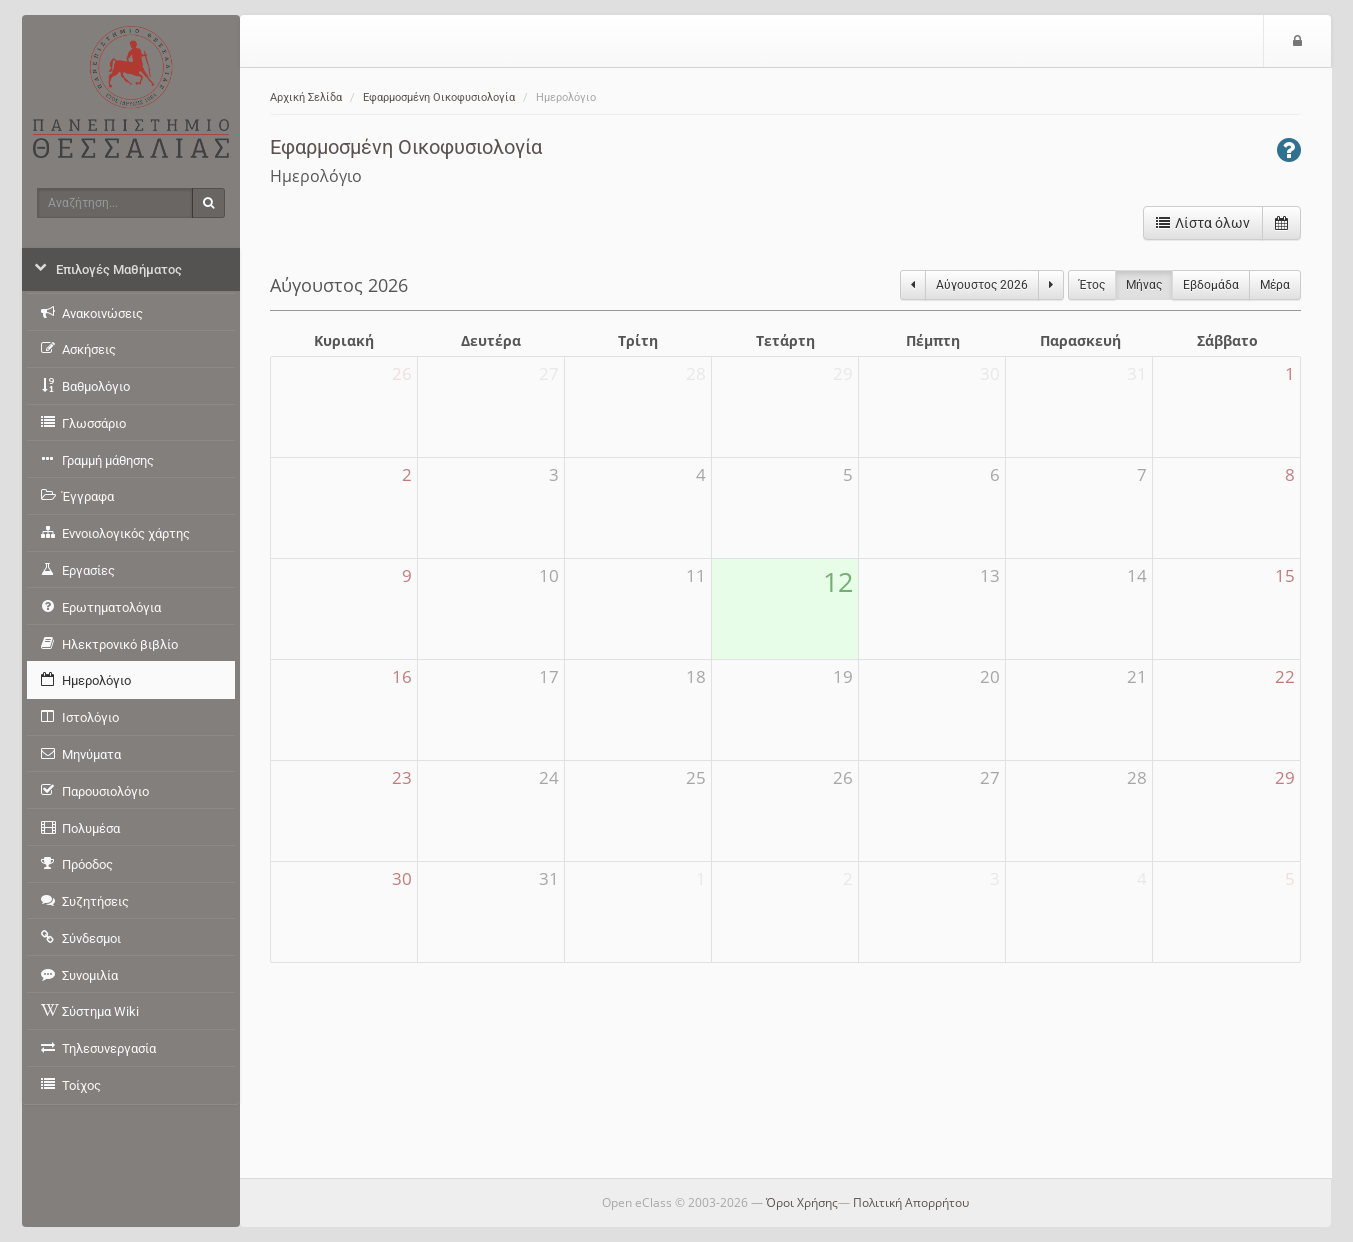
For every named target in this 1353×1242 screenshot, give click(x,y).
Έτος (1092, 285)
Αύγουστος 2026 (982, 285)
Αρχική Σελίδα (306, 97)
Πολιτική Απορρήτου (911, 1202)
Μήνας (1144, 285)
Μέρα (1275, 285)
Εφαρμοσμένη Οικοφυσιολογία (439, 97)
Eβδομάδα (1211, 285)
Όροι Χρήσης (802, 1202)
